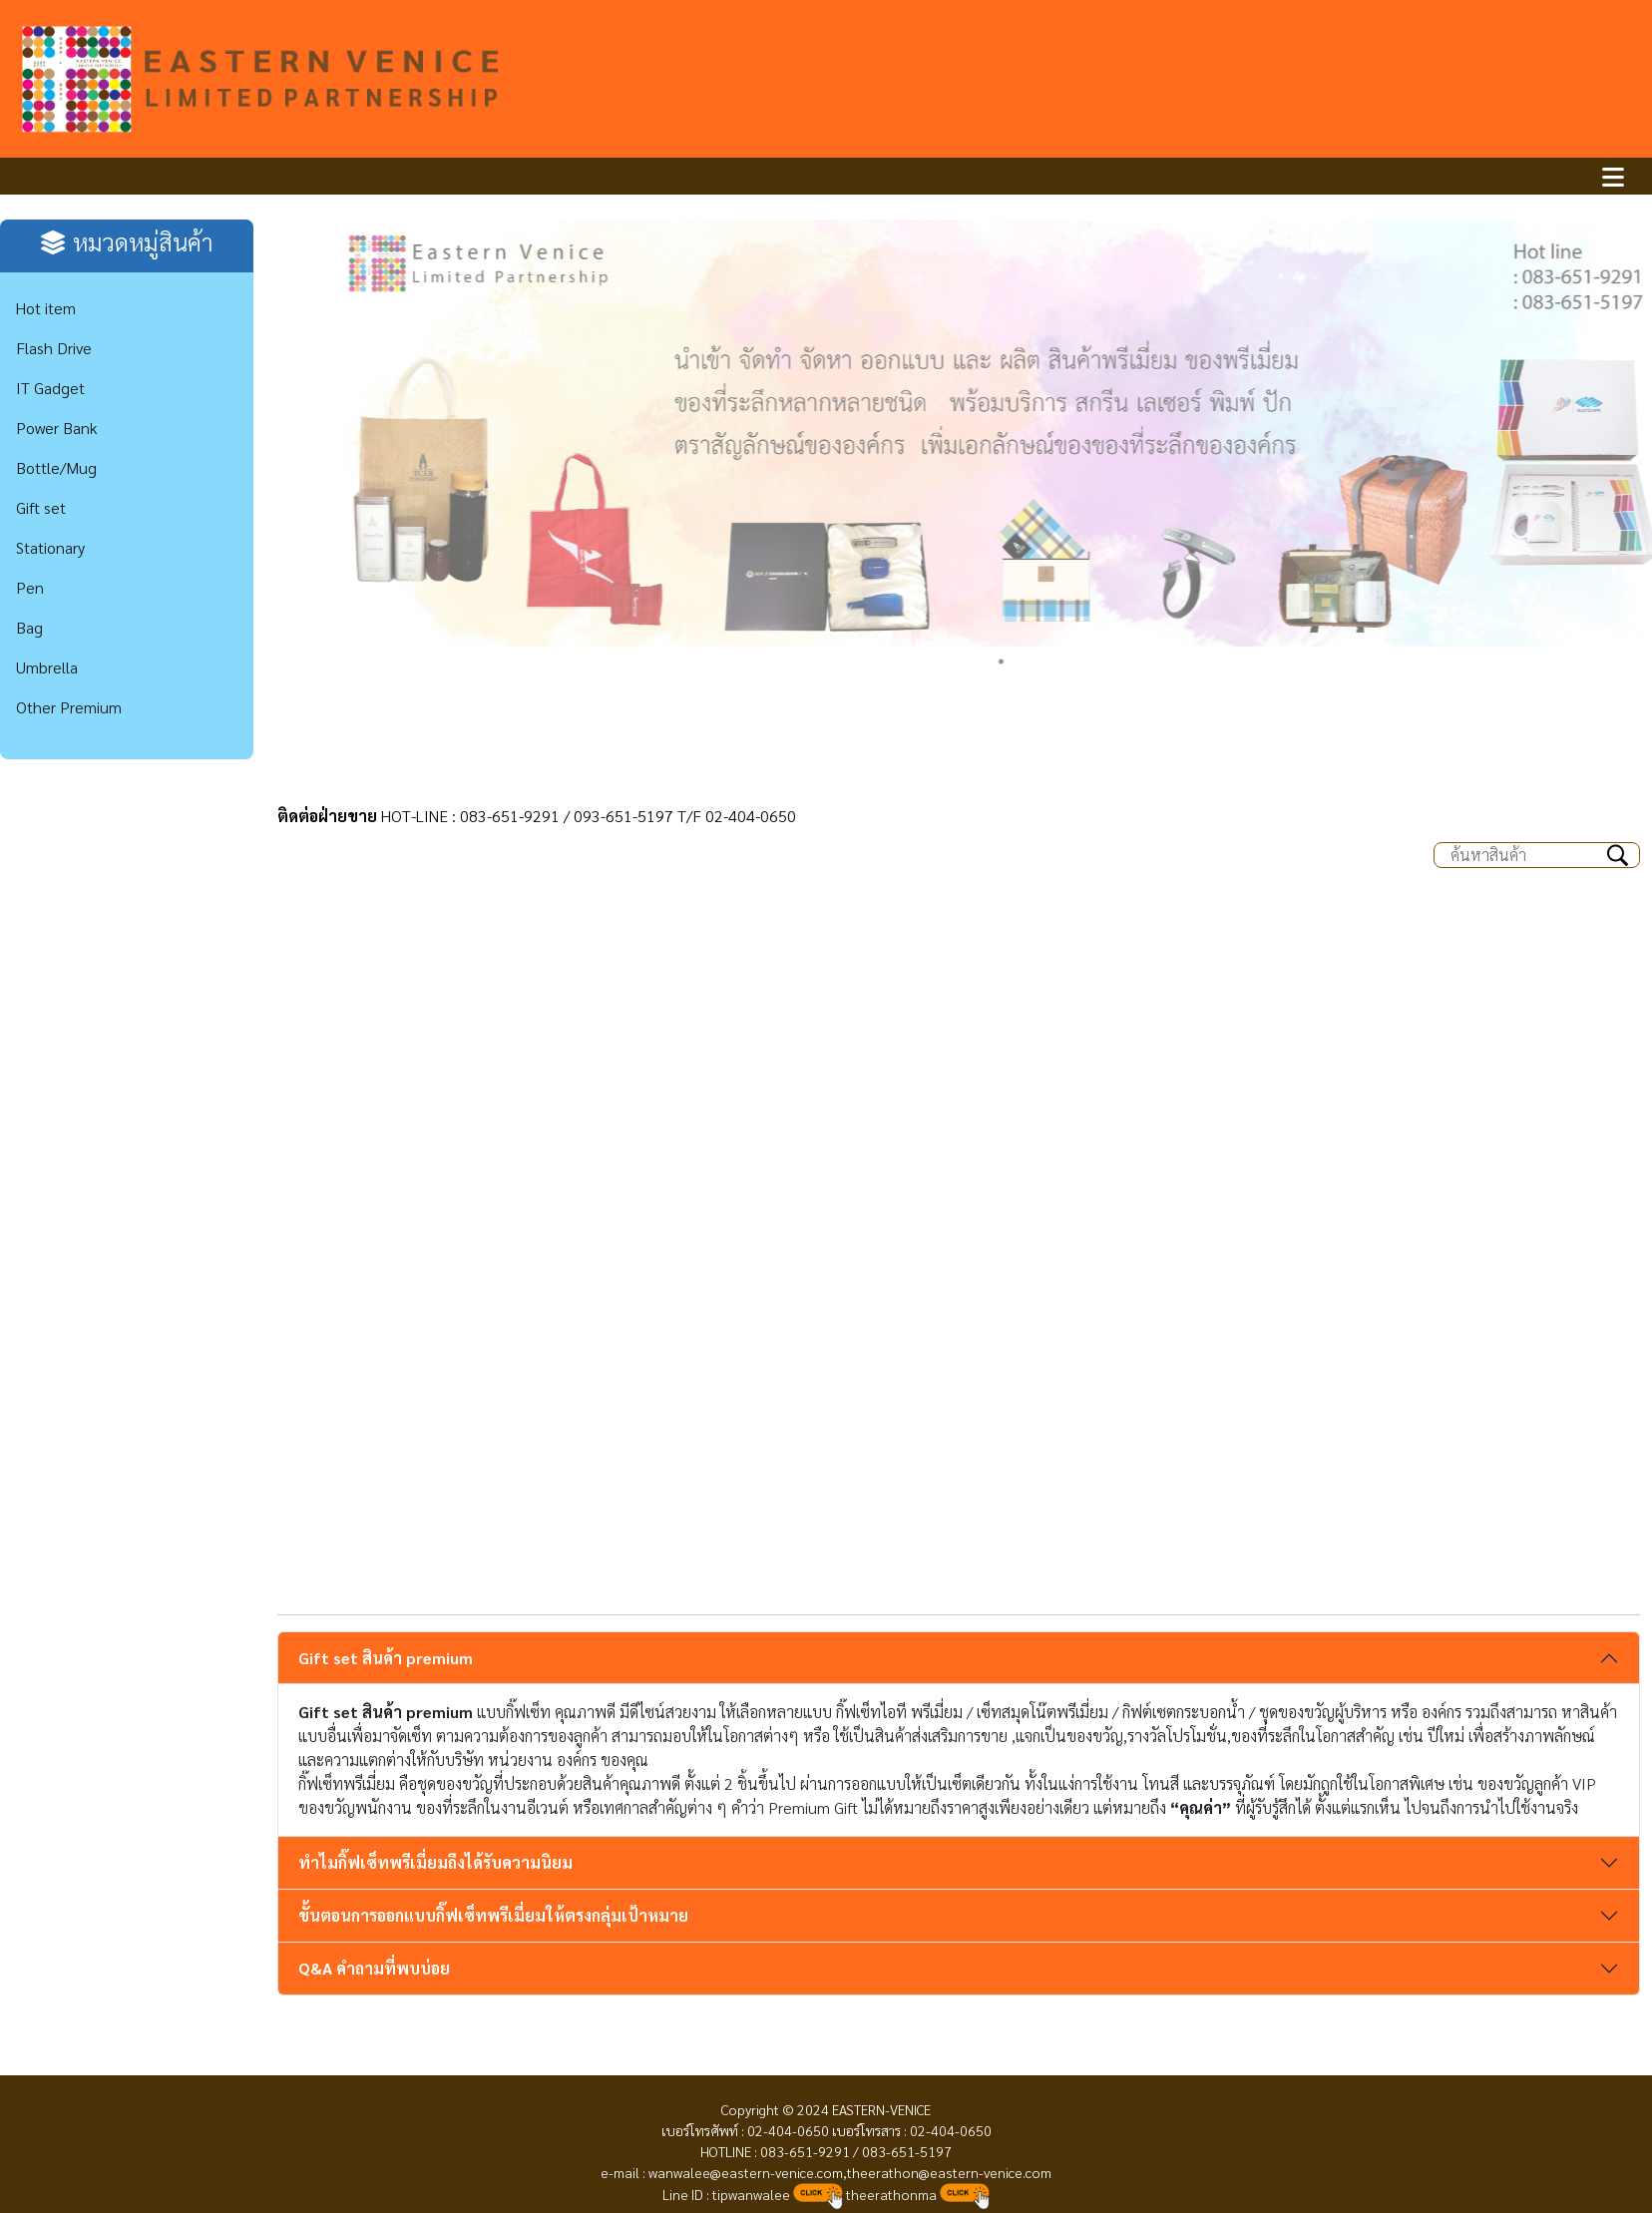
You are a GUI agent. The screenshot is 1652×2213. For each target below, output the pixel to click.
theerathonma (891, 2194)
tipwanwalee (749, 2194)
